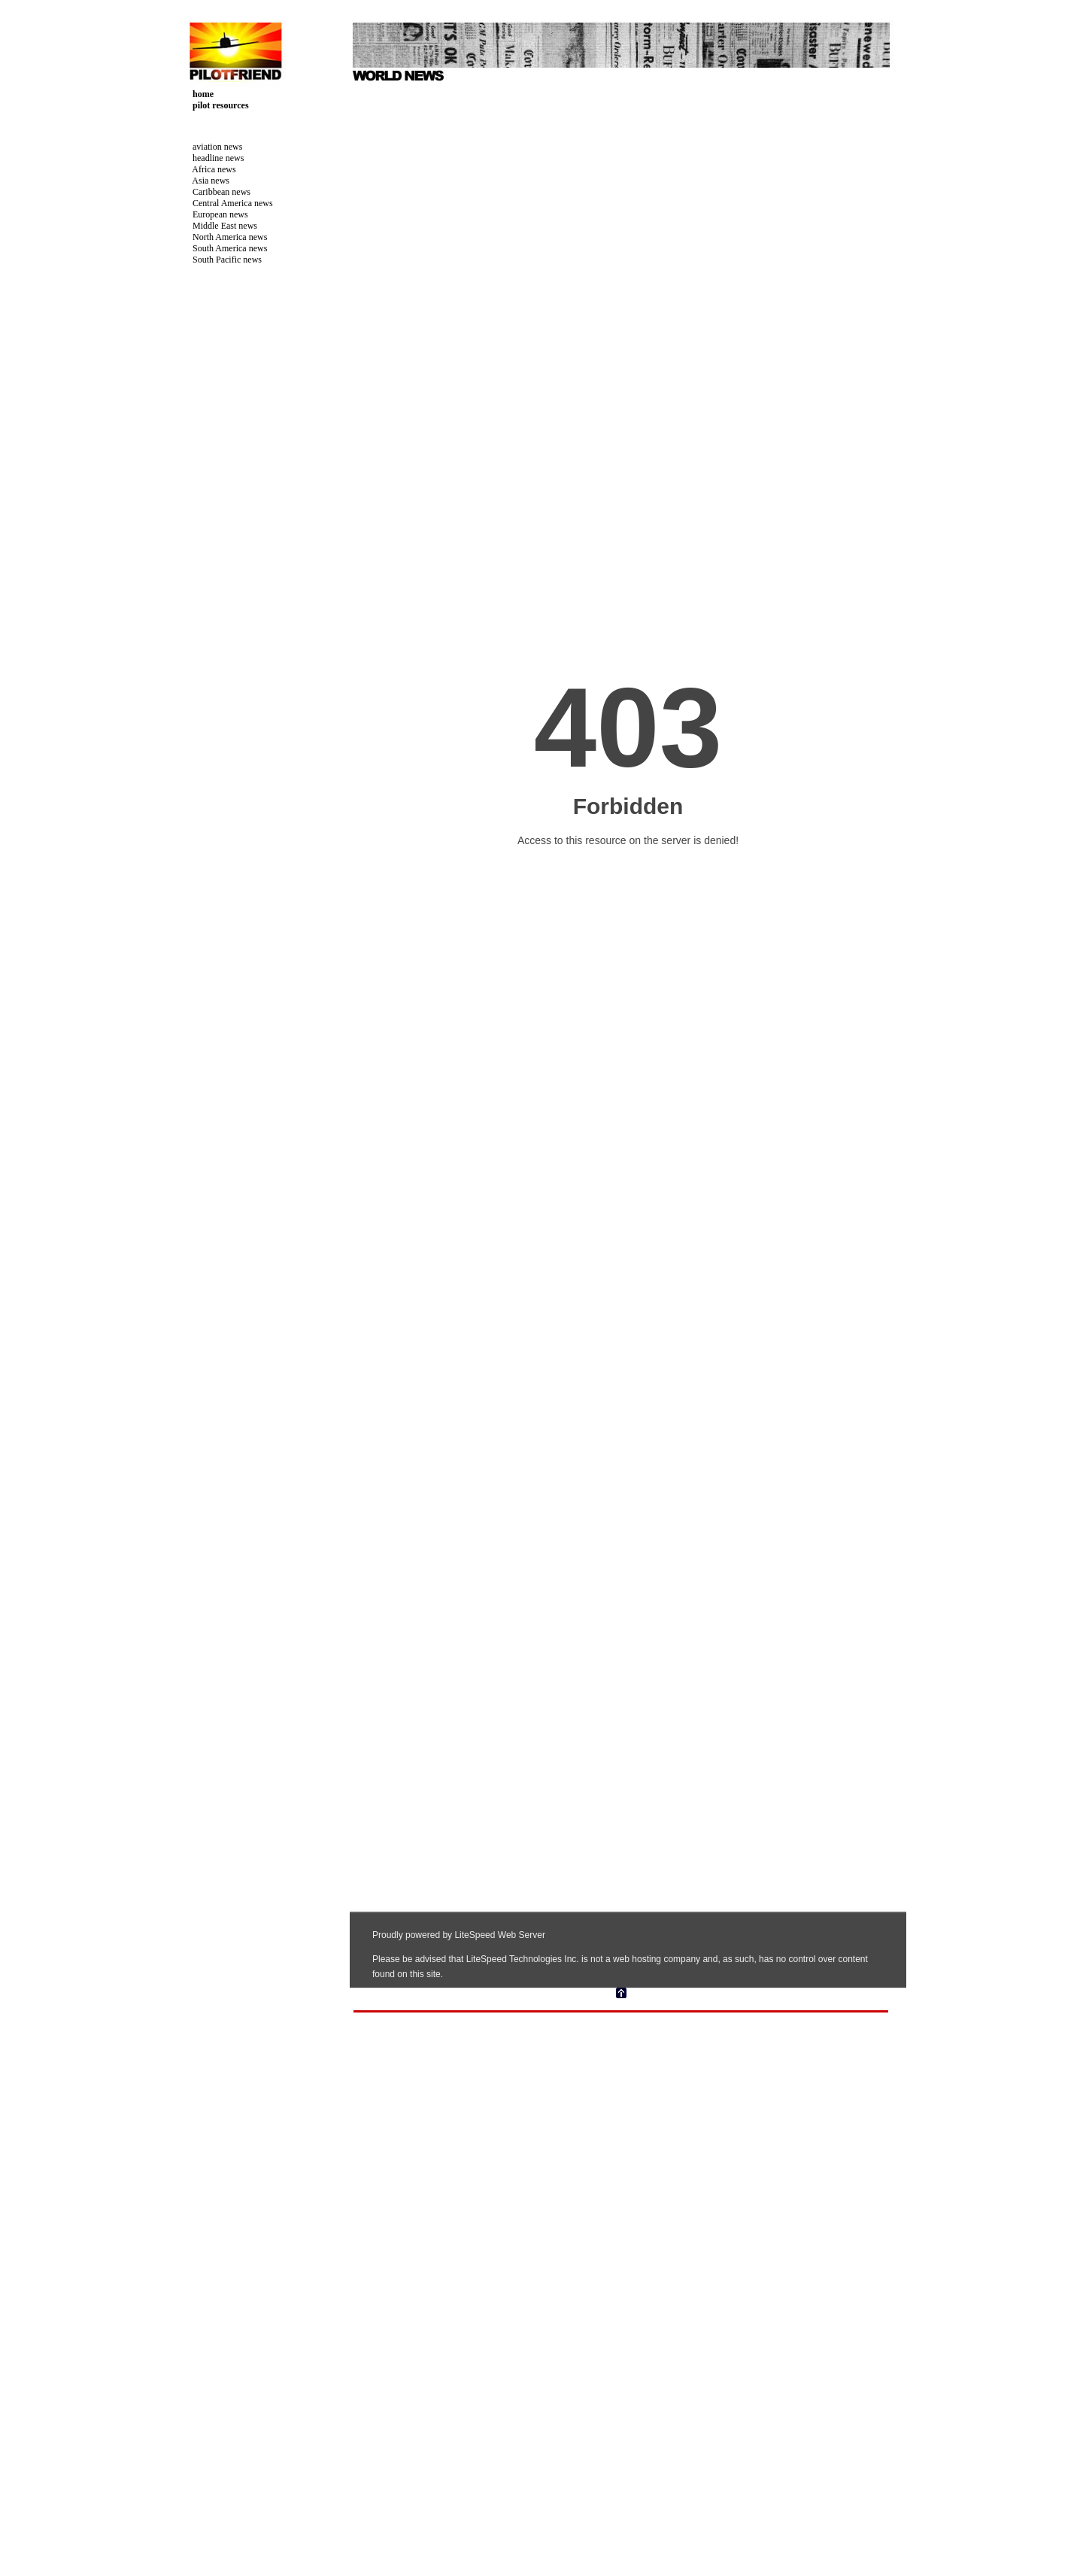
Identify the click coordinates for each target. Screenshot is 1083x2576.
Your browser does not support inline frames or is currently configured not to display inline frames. (628, 1047)
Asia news (204, 180)
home (197, 94)
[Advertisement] (240, 503)
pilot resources (214, 105)
